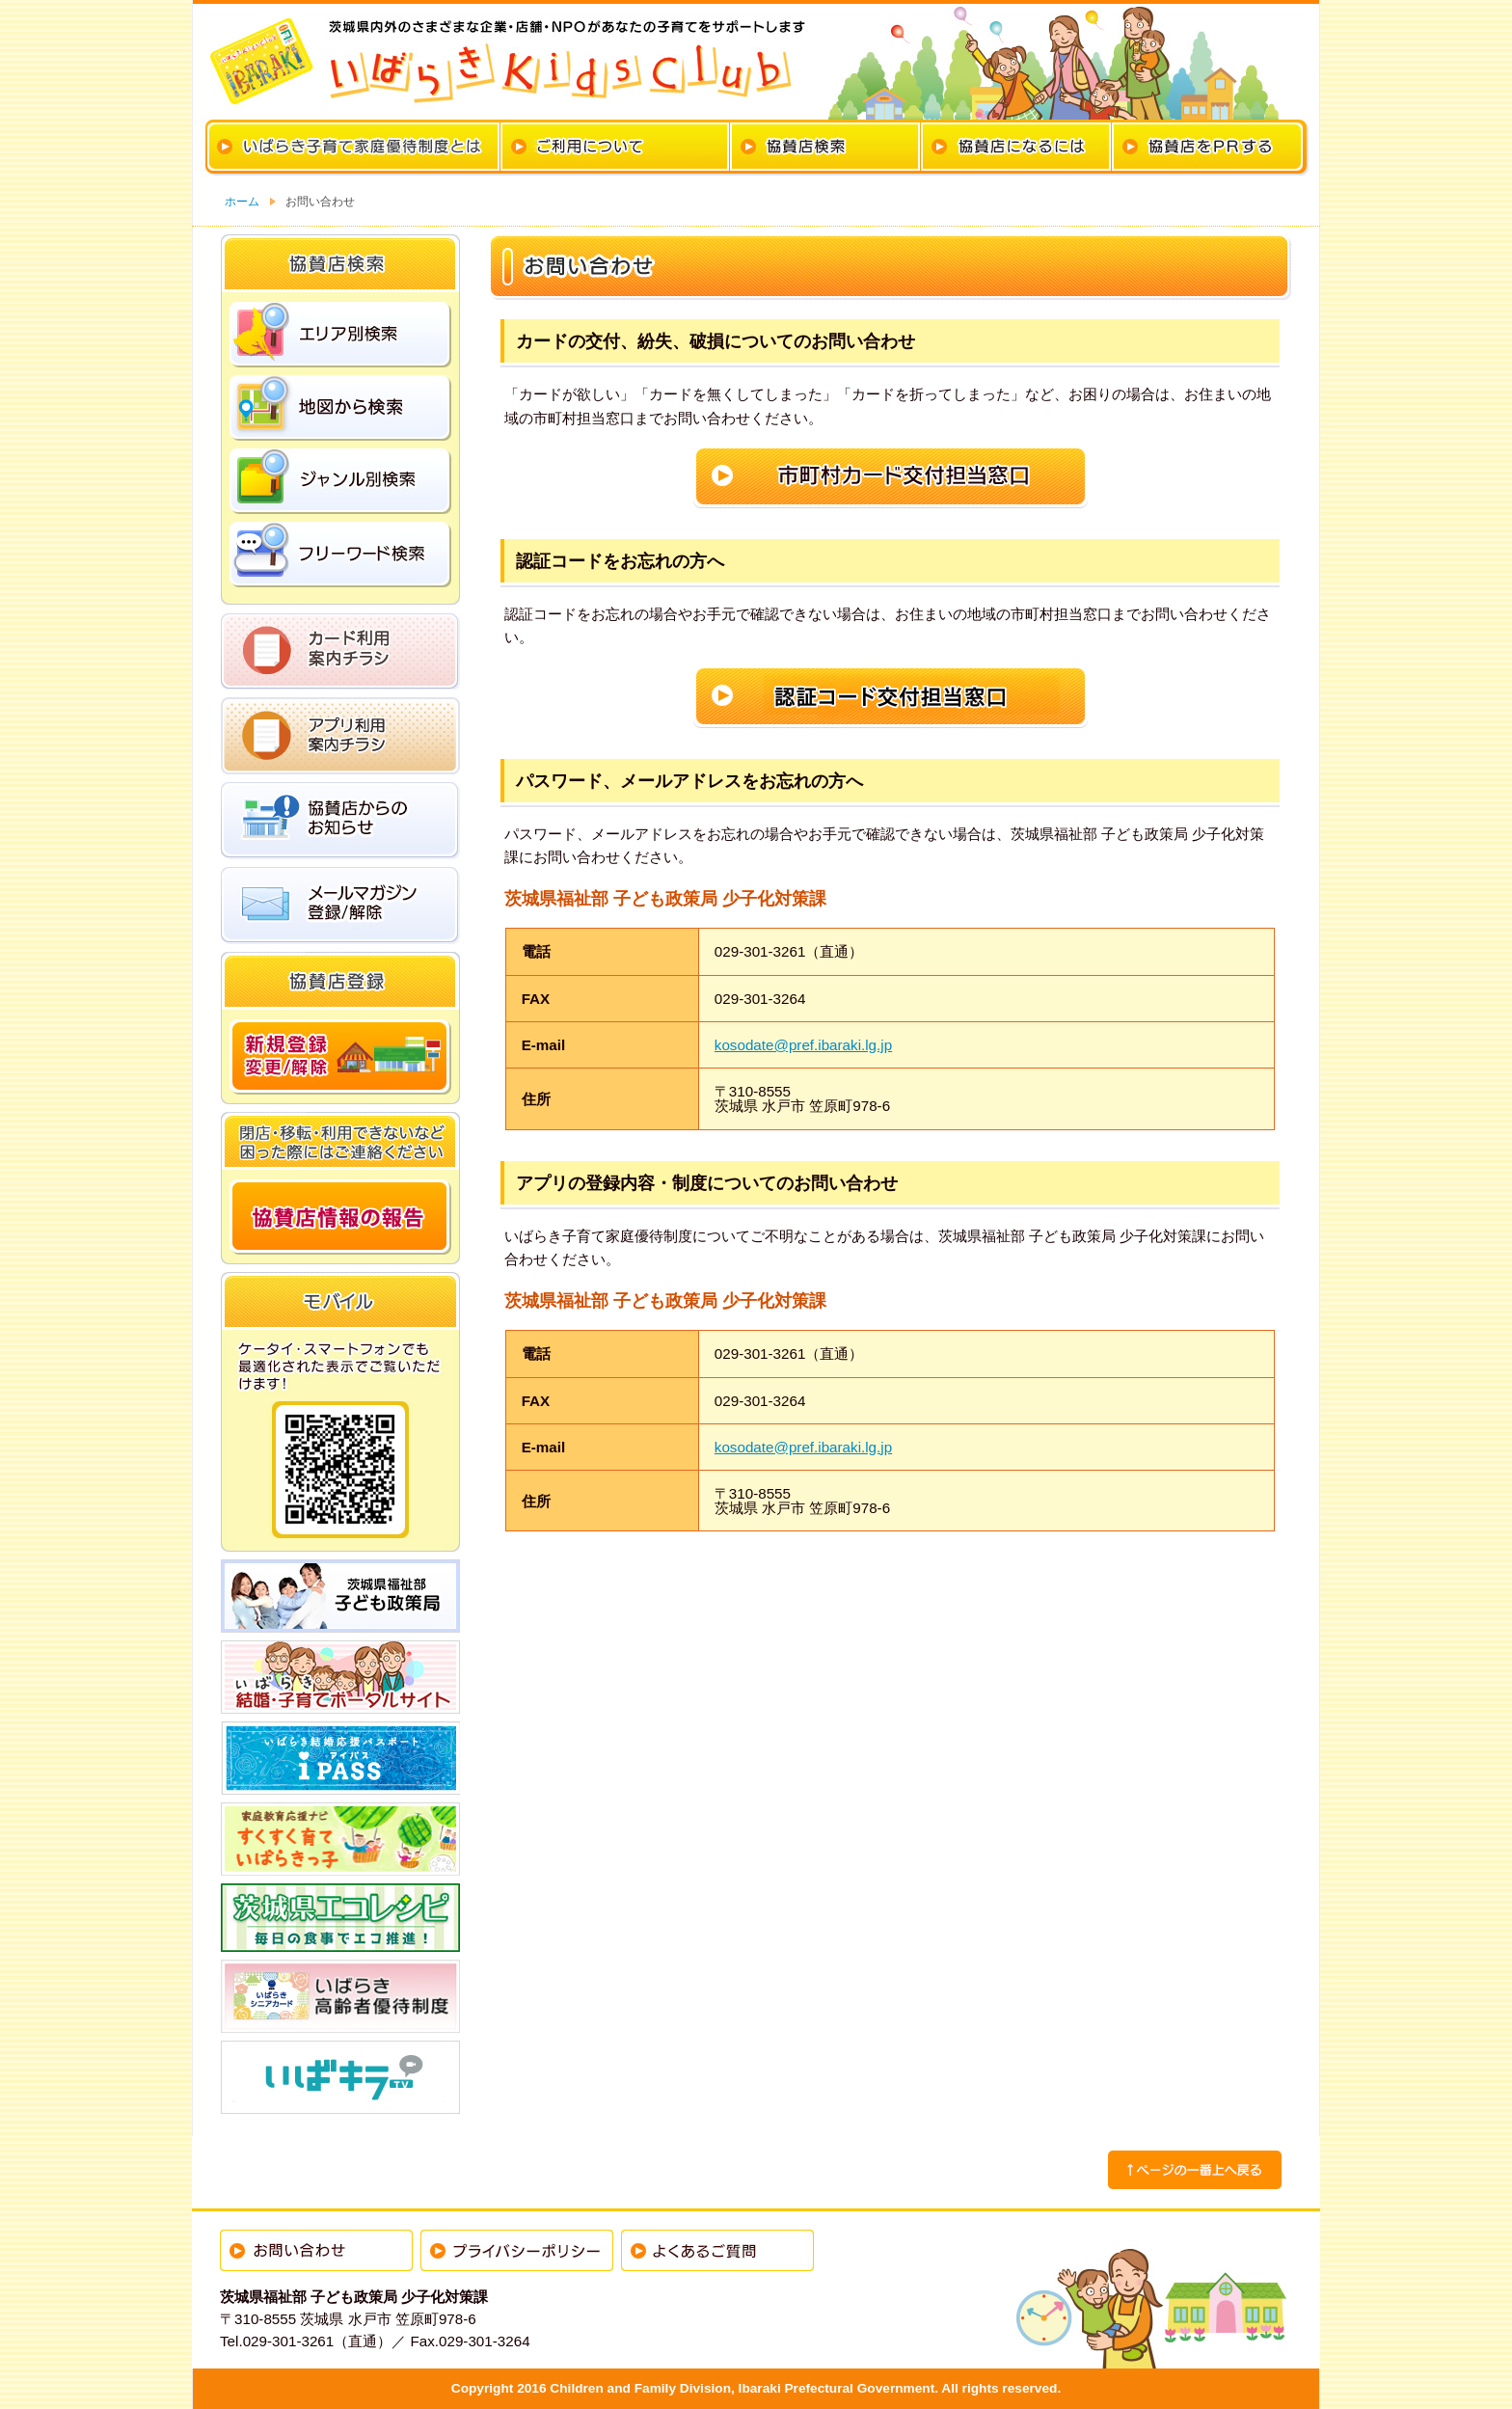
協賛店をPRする (1207, 146)
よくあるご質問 (717, 2250)
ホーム (242, 201)
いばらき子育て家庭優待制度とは (353, 146)
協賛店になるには (1016, 146)
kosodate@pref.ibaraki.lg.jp (803, 1045)
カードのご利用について (615, 146)
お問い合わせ (316, 2250)
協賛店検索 (825, 146)
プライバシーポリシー (516, 2250)
